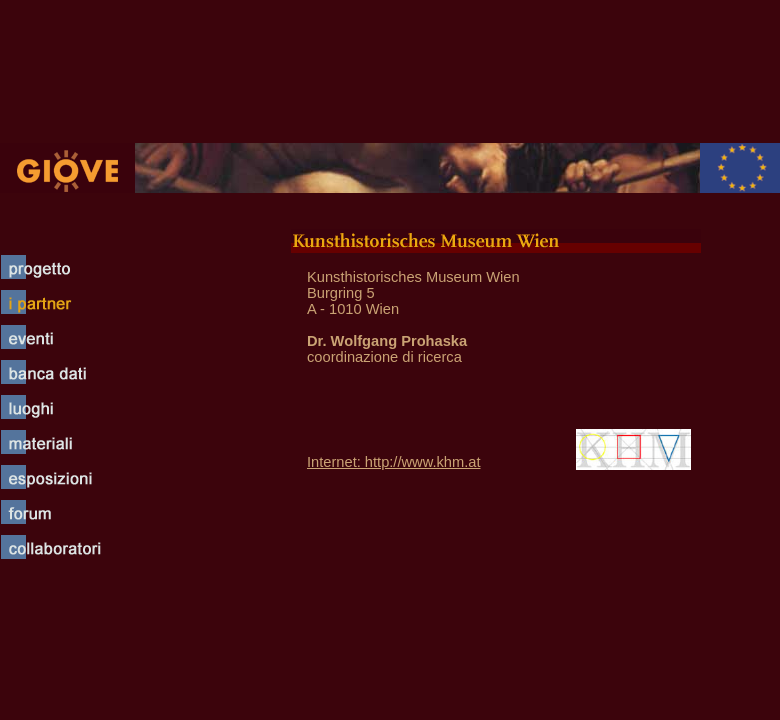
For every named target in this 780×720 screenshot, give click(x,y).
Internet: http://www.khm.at (394, 462)
